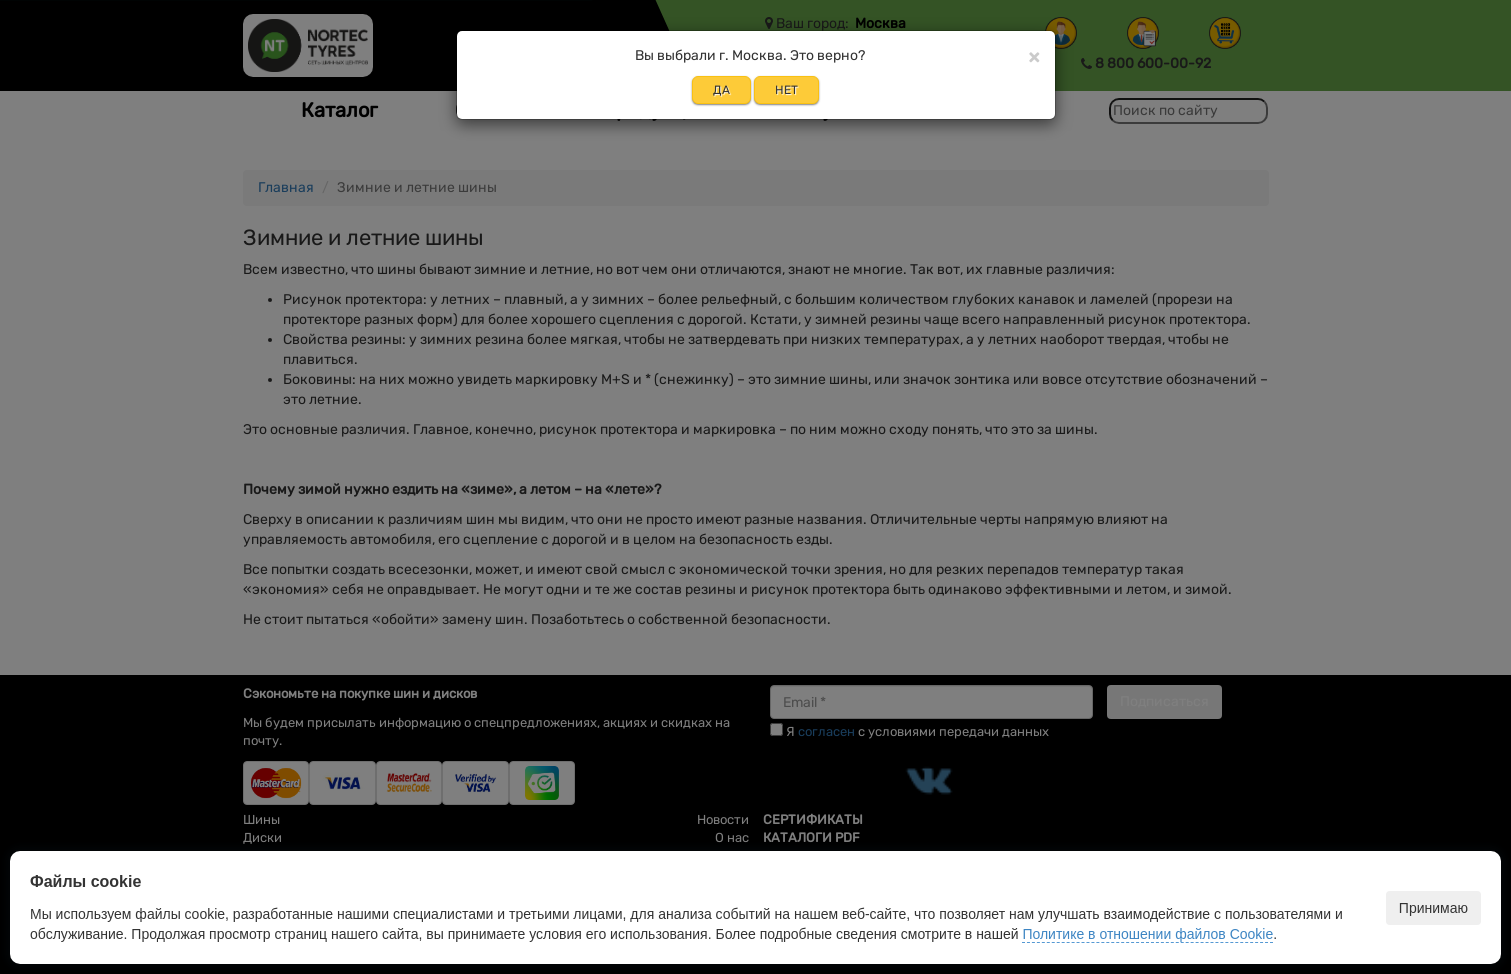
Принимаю (1433, 908)
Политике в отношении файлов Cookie (1147, 934)
